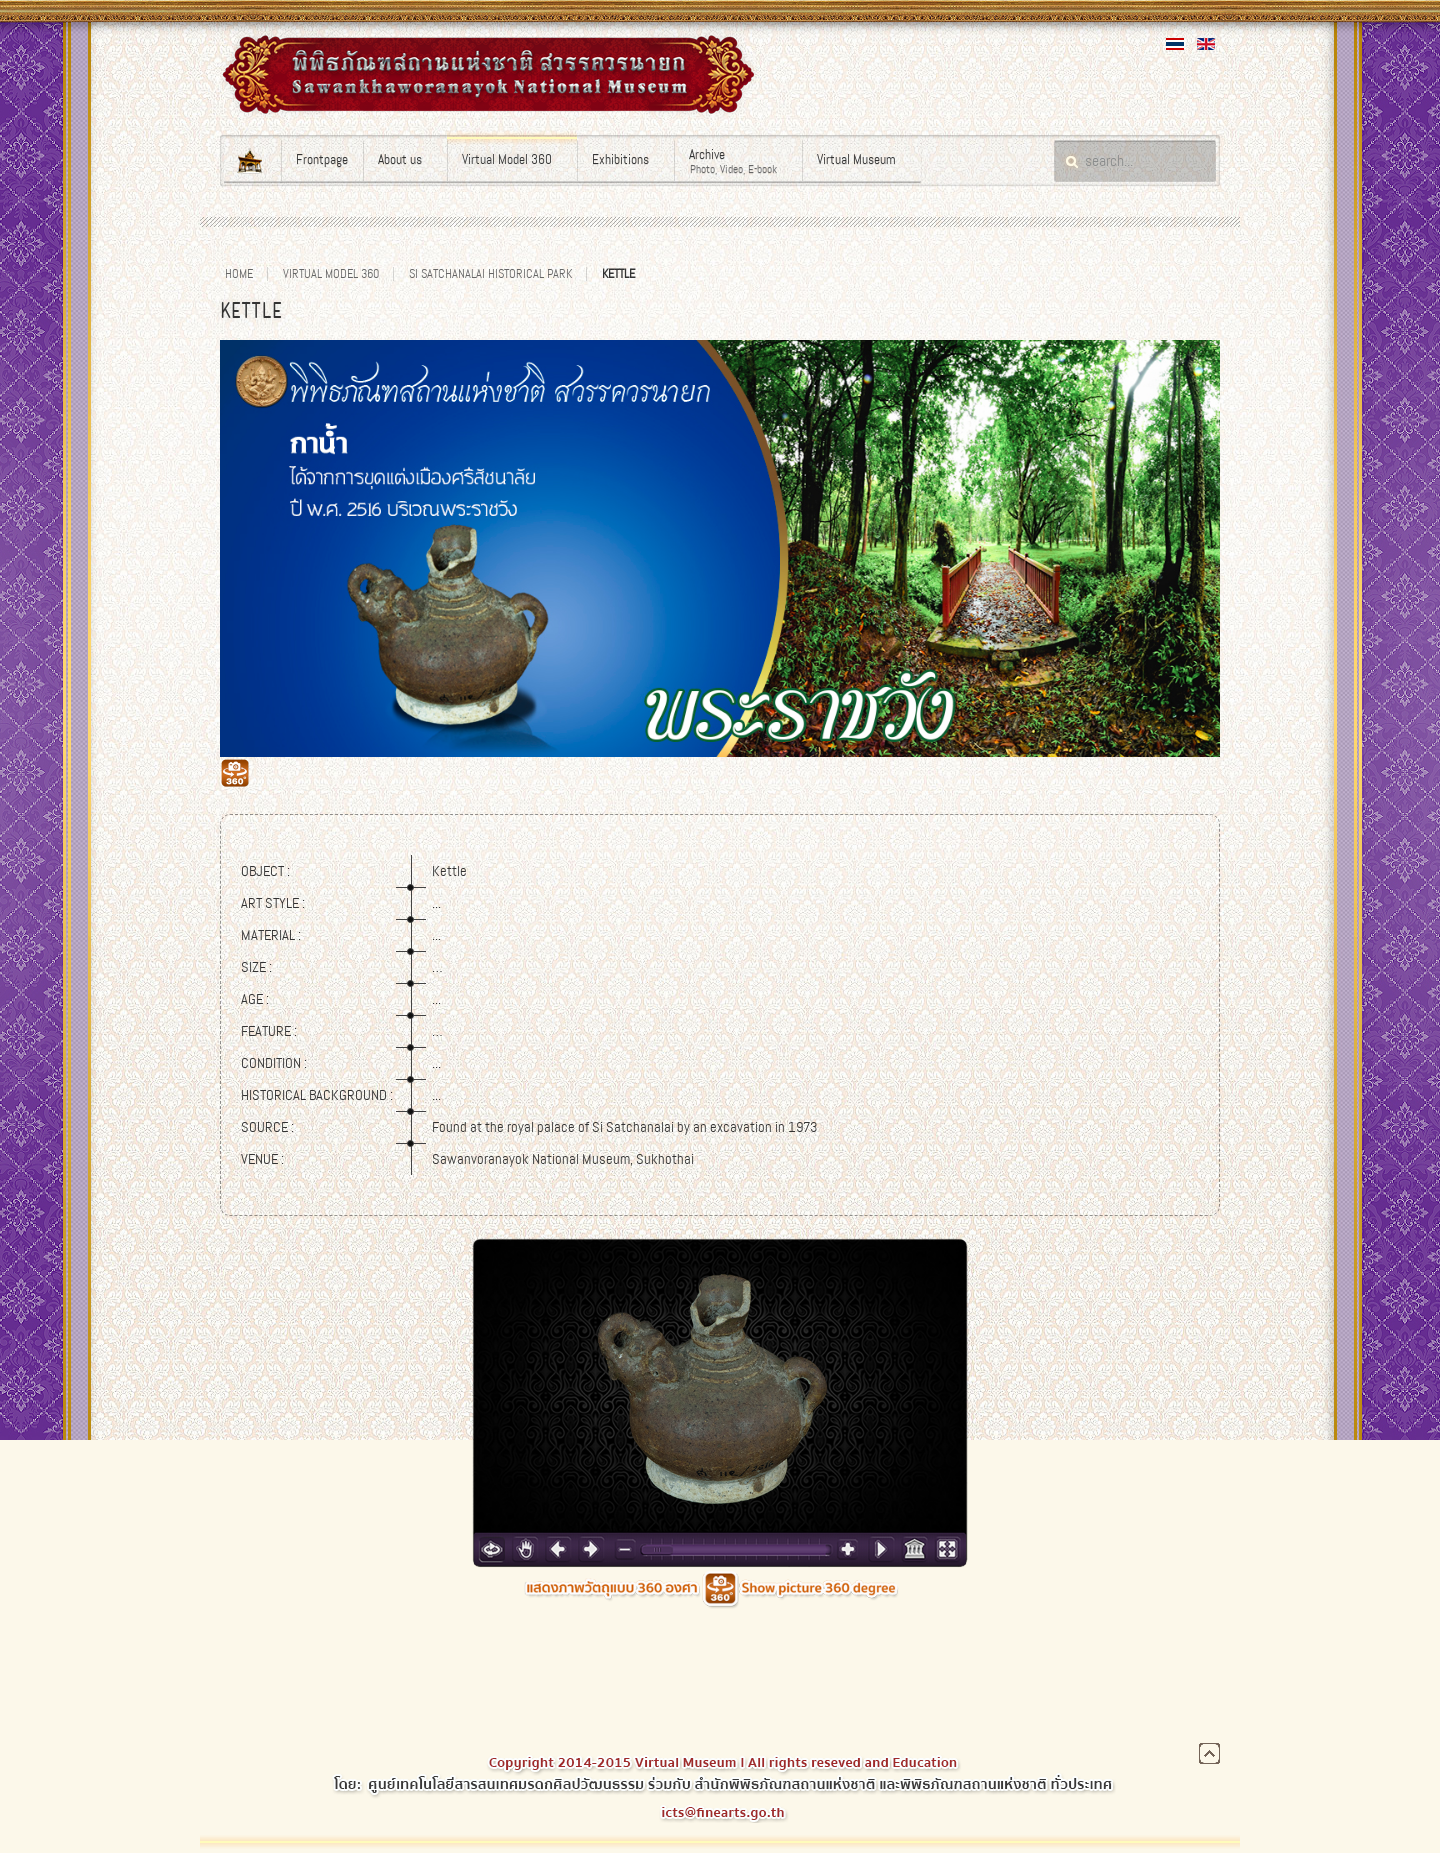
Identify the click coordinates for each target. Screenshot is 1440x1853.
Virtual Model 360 (331, 274)
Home (239, 274)
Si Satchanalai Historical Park (490, 274)
